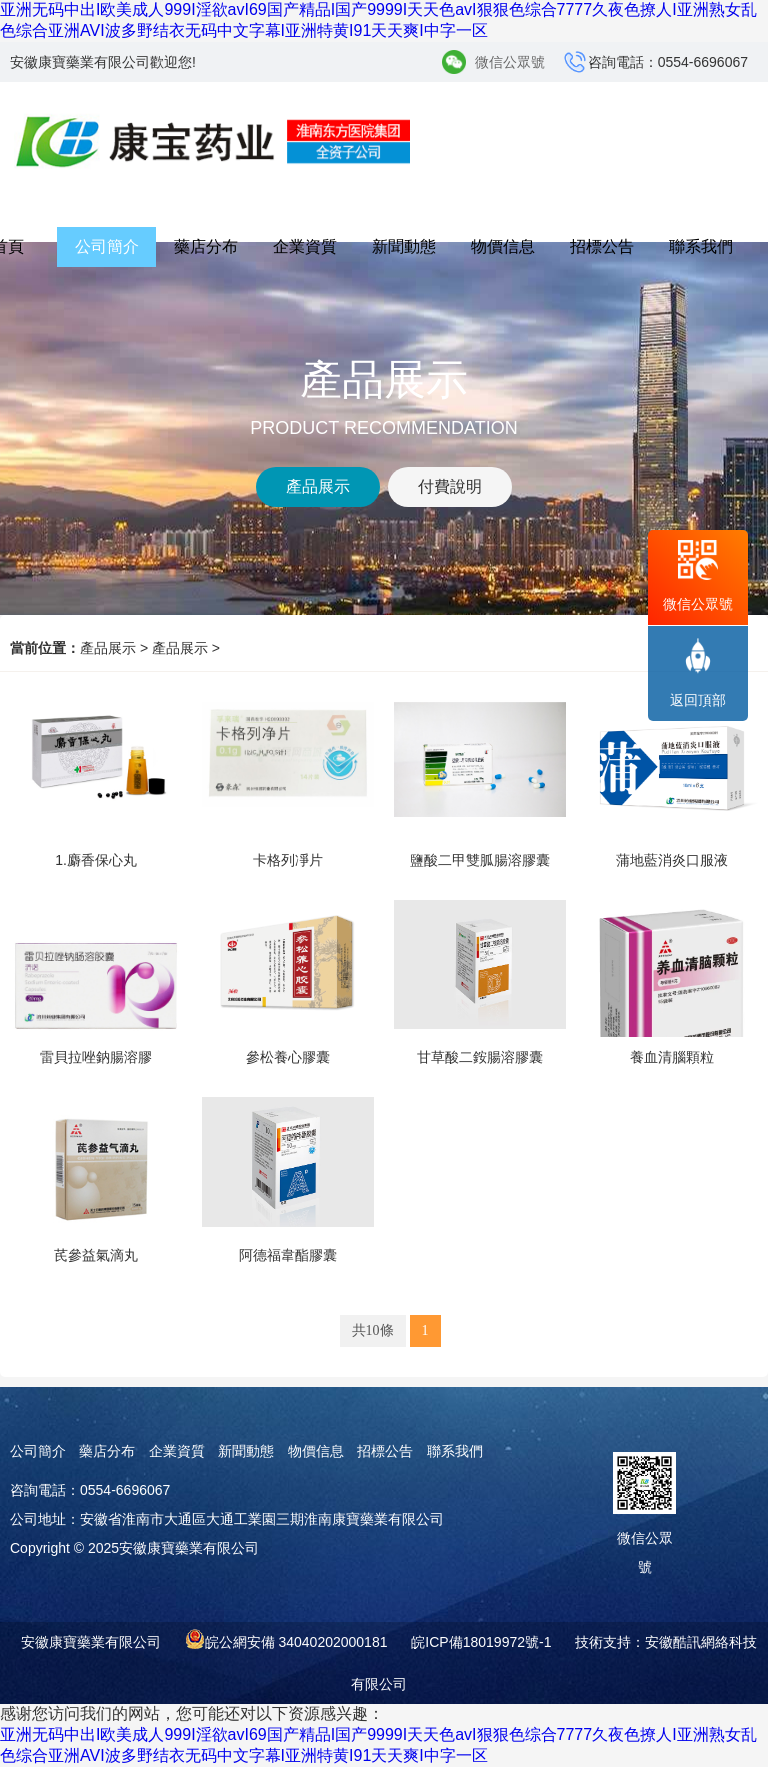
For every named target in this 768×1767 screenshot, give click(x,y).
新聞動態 (404, 246)
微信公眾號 (510, 62)
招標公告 (602, 246)
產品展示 (108, 648)
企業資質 (305, 246)
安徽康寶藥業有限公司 (91, 1642)
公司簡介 (107, 246)
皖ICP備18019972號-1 (481, 1642)
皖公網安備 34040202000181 (296, 1642)
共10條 (373, 1330)
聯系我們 (701, 246)
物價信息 (503, 246)
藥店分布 (206, 246)
